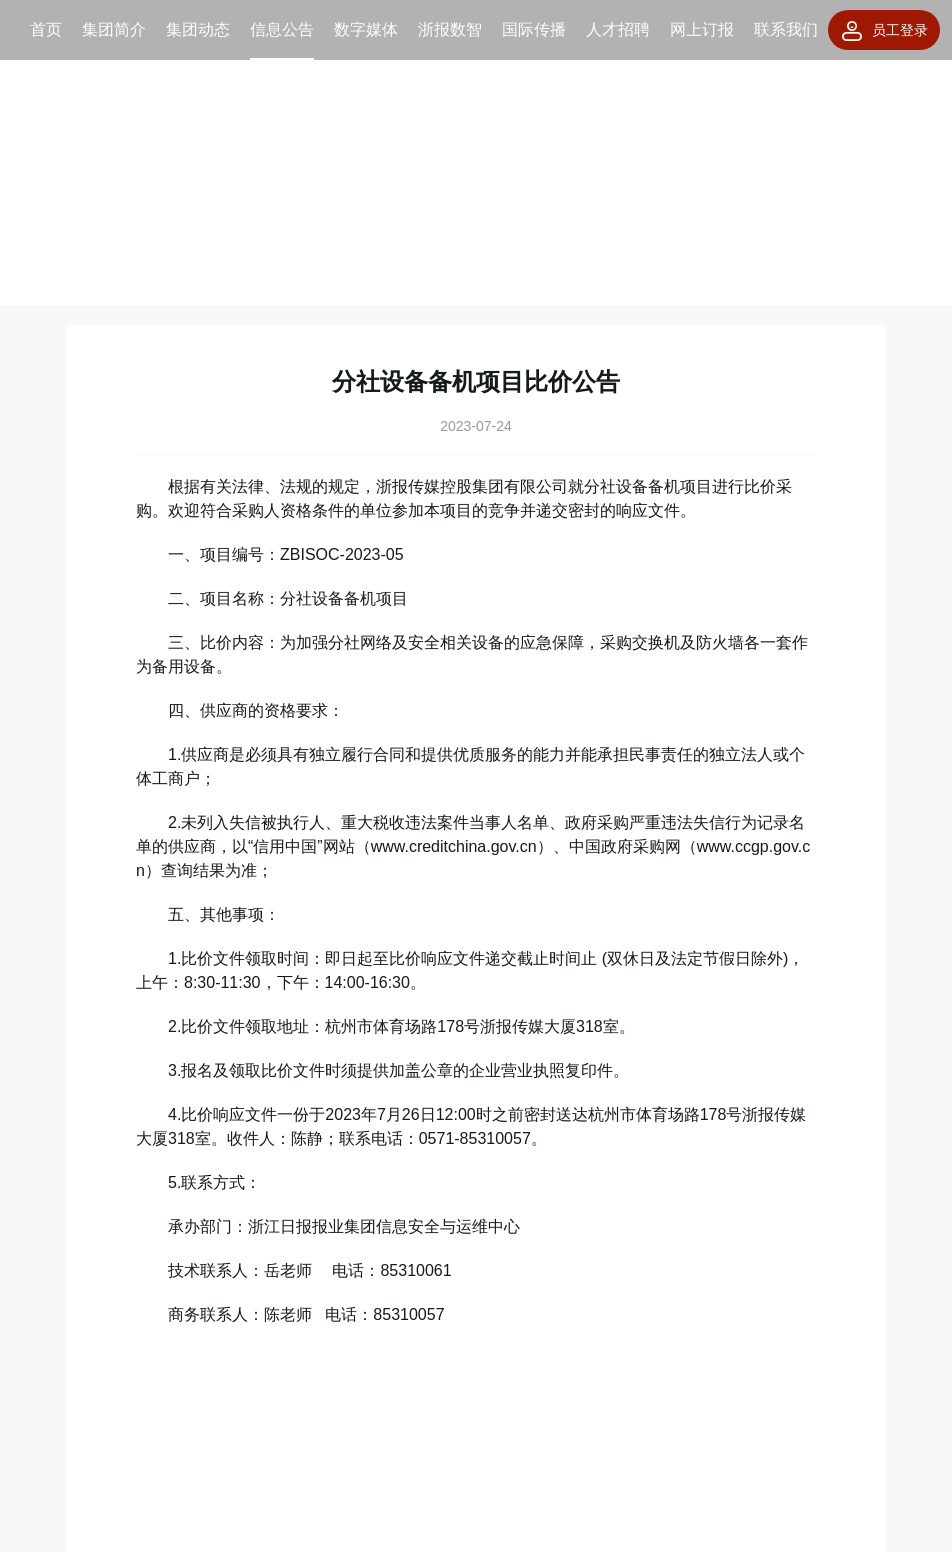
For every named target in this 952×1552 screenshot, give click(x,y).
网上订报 (702, 29)
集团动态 (198, 29)
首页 (46, 29)
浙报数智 (450, 29)
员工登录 (884, 31)
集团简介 (114, 29)
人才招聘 (618, 29)
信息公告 (282, 29)
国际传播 (534, 29)
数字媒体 (366, 29)
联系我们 (786, 29)
